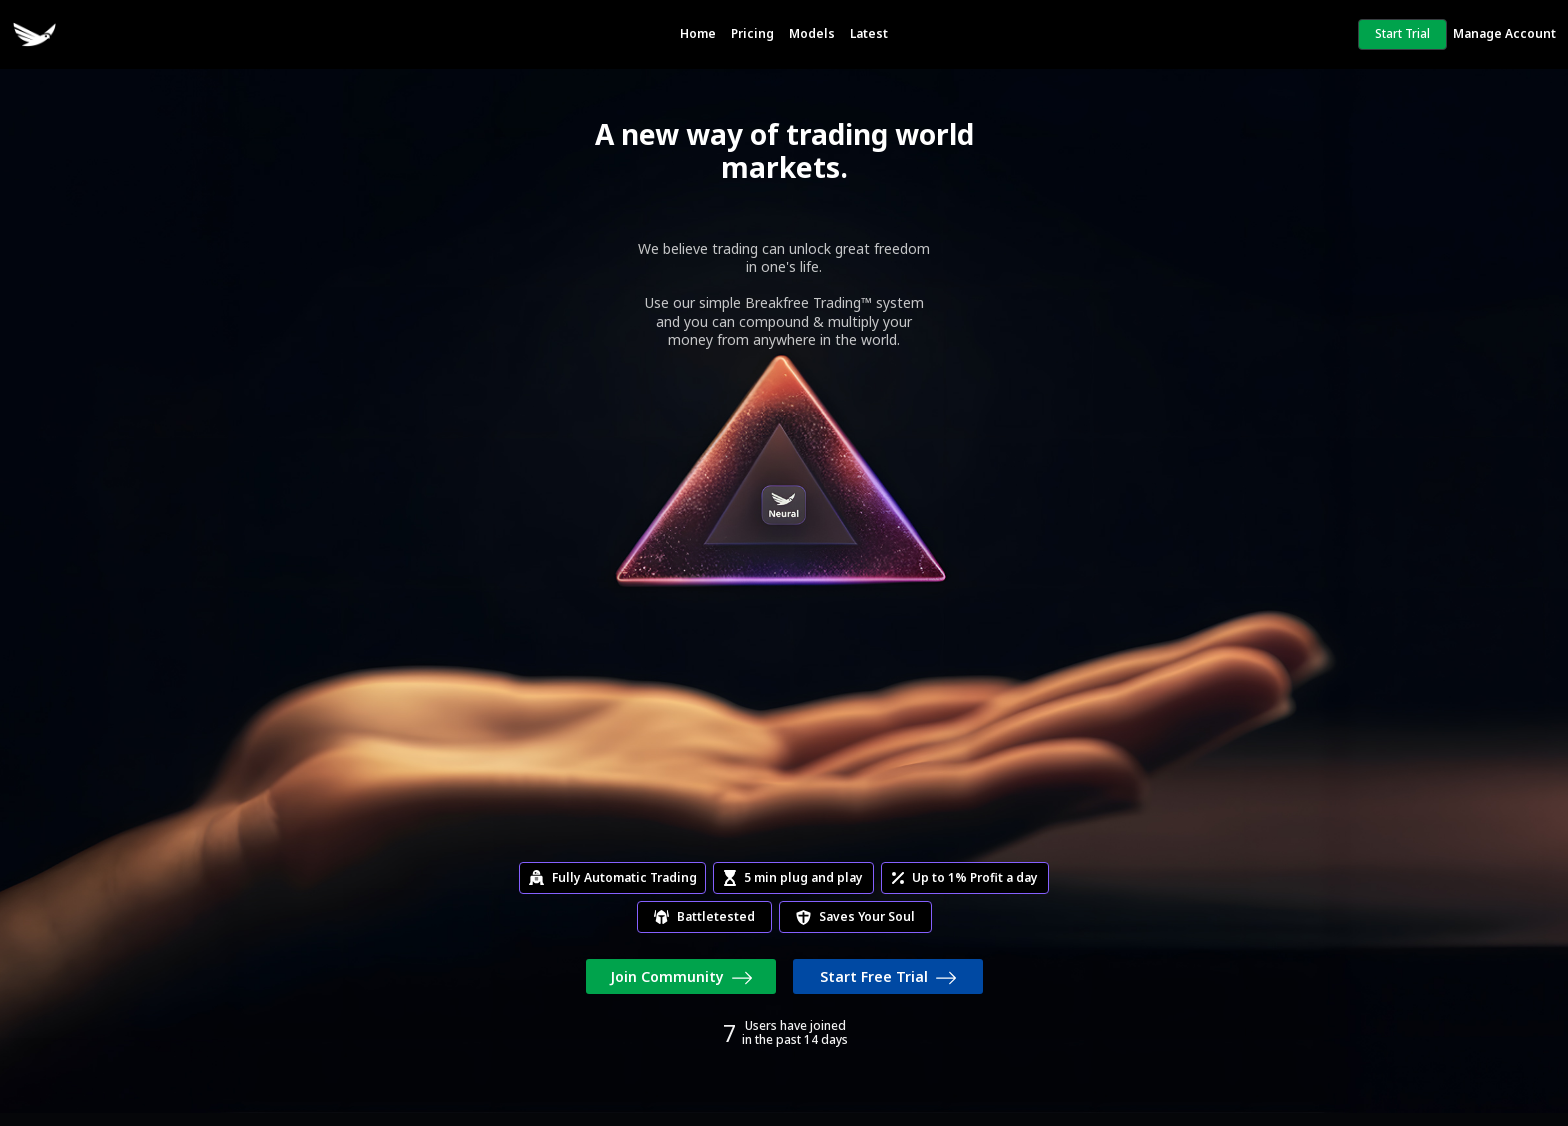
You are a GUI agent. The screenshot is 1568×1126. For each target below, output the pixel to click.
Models (812, 33)
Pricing (752, 33)
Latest (869, 33)
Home (698, 33)
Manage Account (1504, 33)
